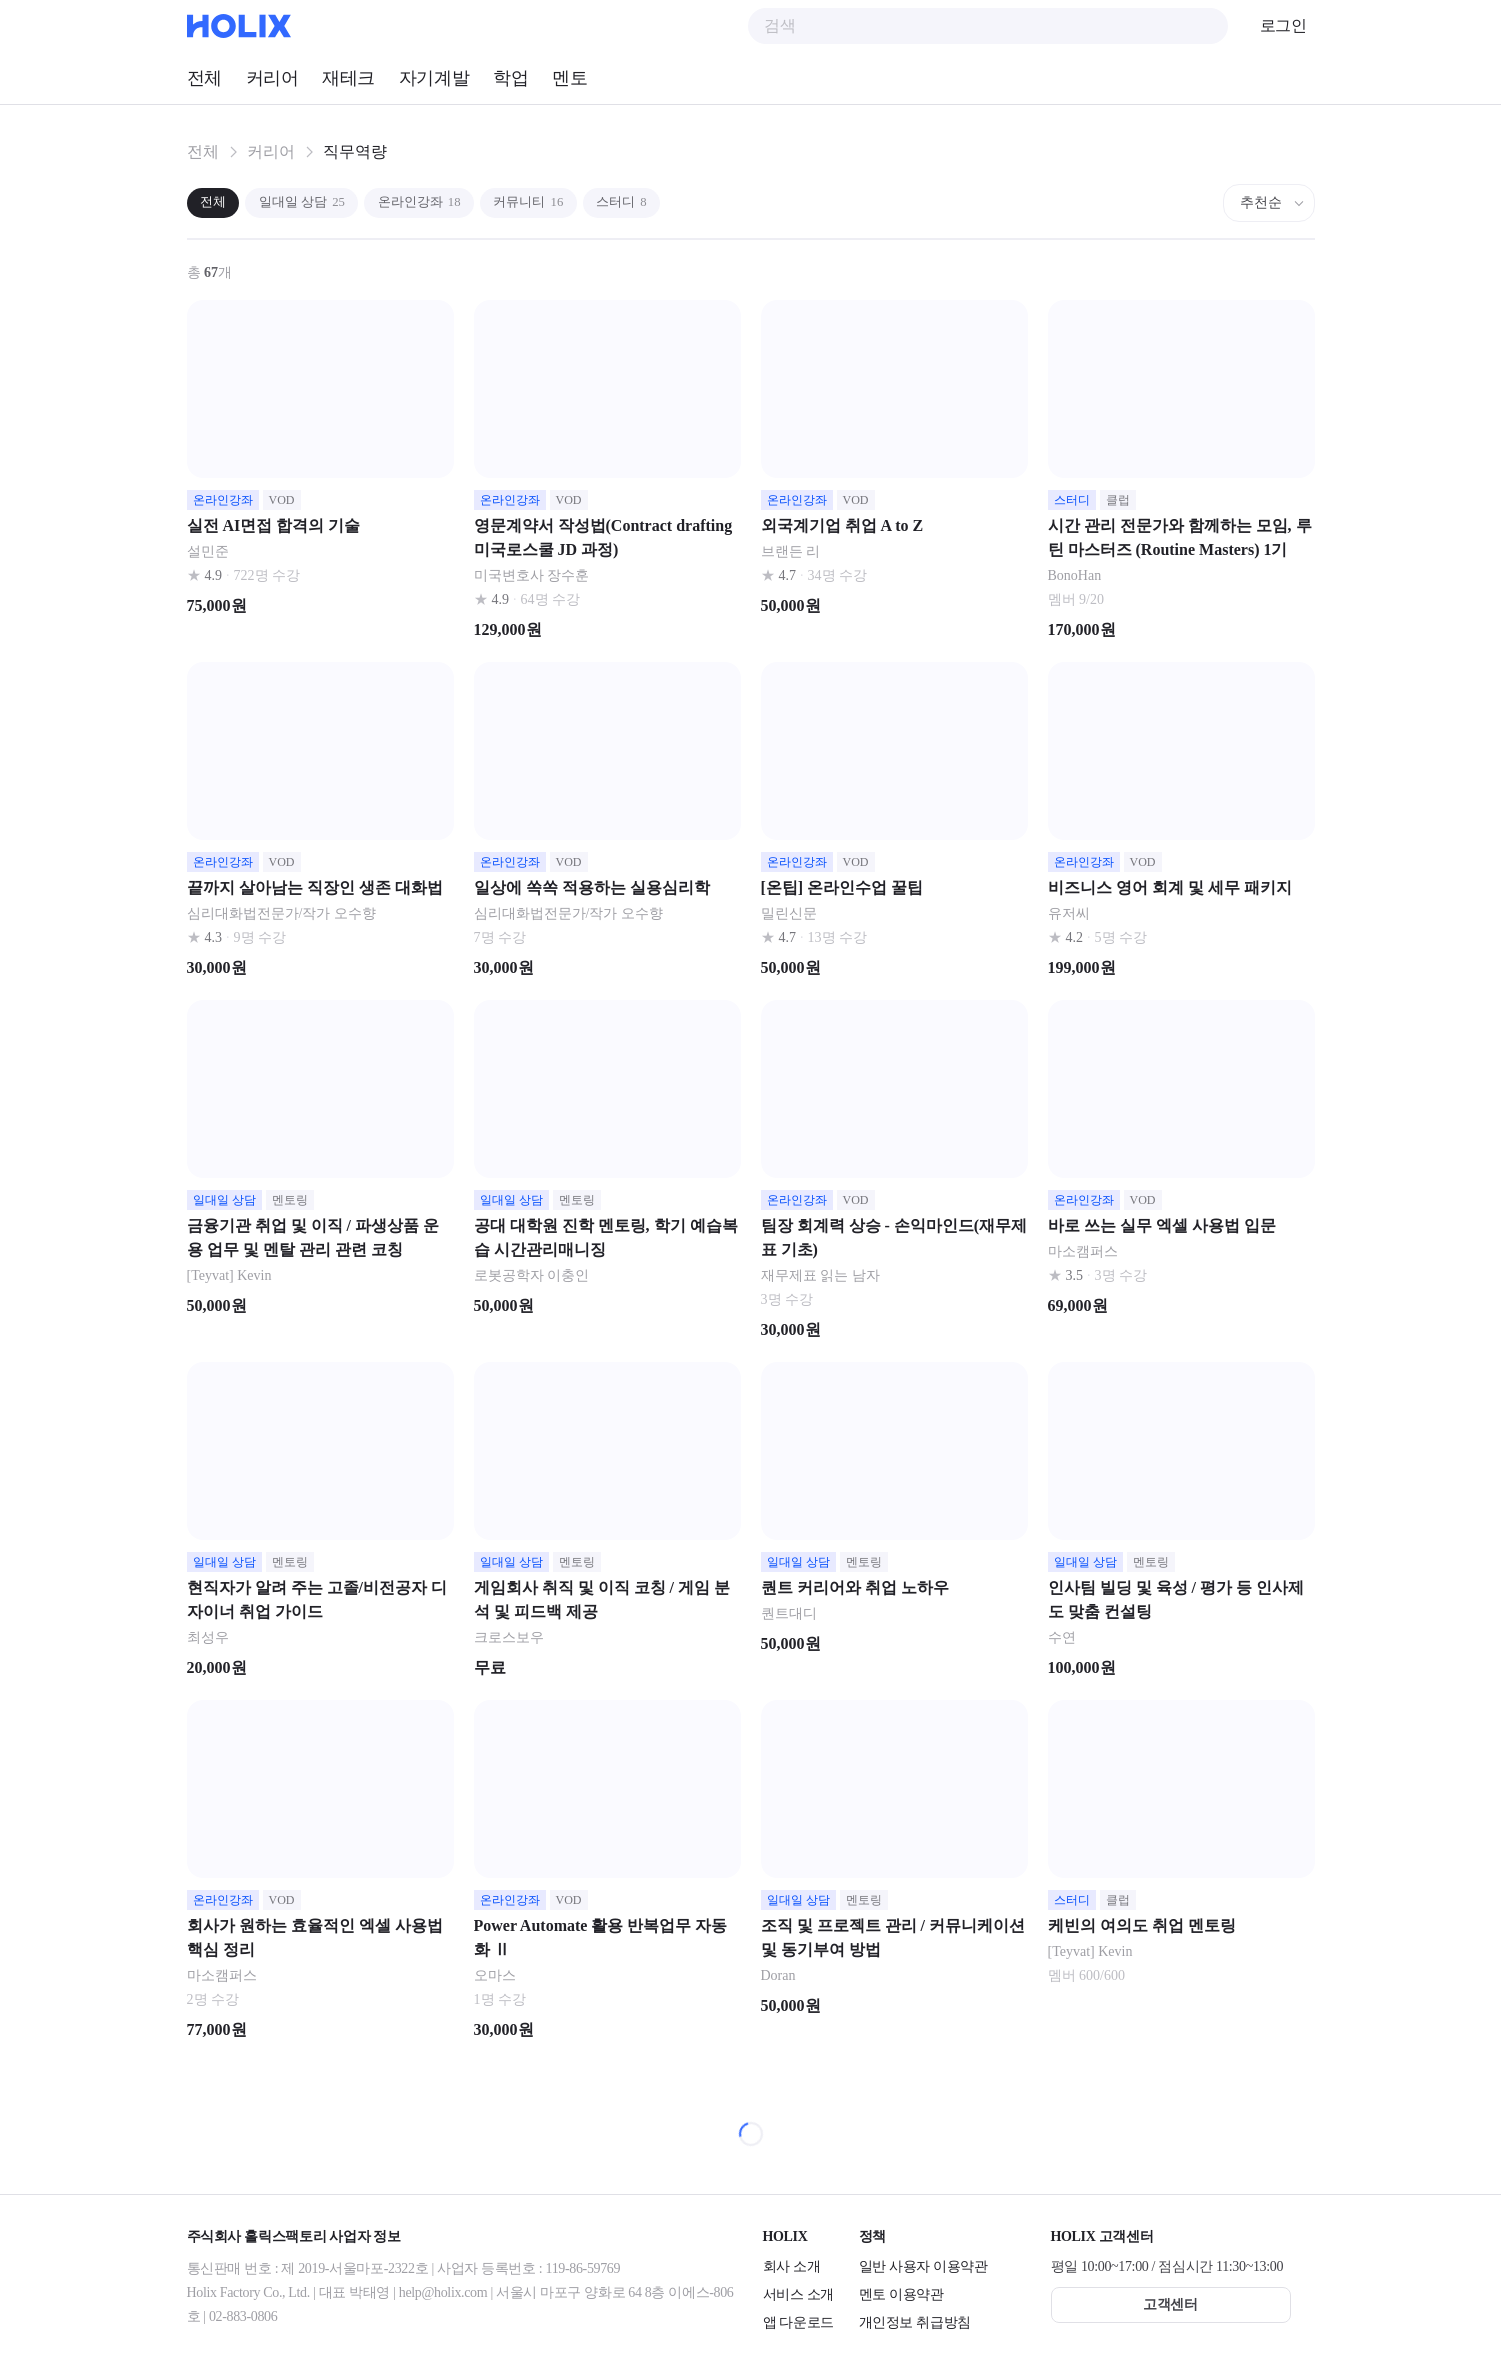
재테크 (348, 78)
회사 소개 (792, 2266)
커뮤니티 (565, 202)
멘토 (569, 78)
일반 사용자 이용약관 (923, 2266)
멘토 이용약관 (901, 2294)
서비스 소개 (798, 2294)
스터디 (668, 202)
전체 (204, 78)
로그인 (1283, 25)
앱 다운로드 (798, 2322)
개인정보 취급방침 (915, 2322)
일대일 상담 (315, 202)
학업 (510, 78)
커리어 (272, 78)
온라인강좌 (445, 202)
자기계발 (434, 78)
